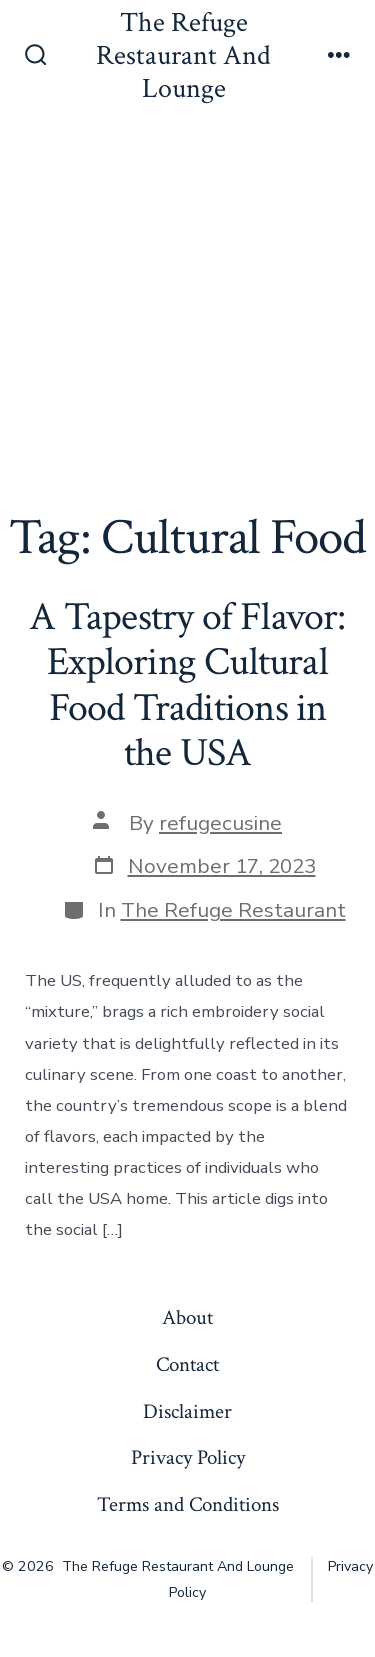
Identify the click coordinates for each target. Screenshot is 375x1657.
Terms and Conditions (188, 1504)
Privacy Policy (188, 1457)
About (187, 1317)
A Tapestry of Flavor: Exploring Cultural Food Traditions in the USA (187, 685)
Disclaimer (187, 1411)
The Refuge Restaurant (233, 910)
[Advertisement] (187, 311)
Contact (187, 1364)
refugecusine (220, 823)
